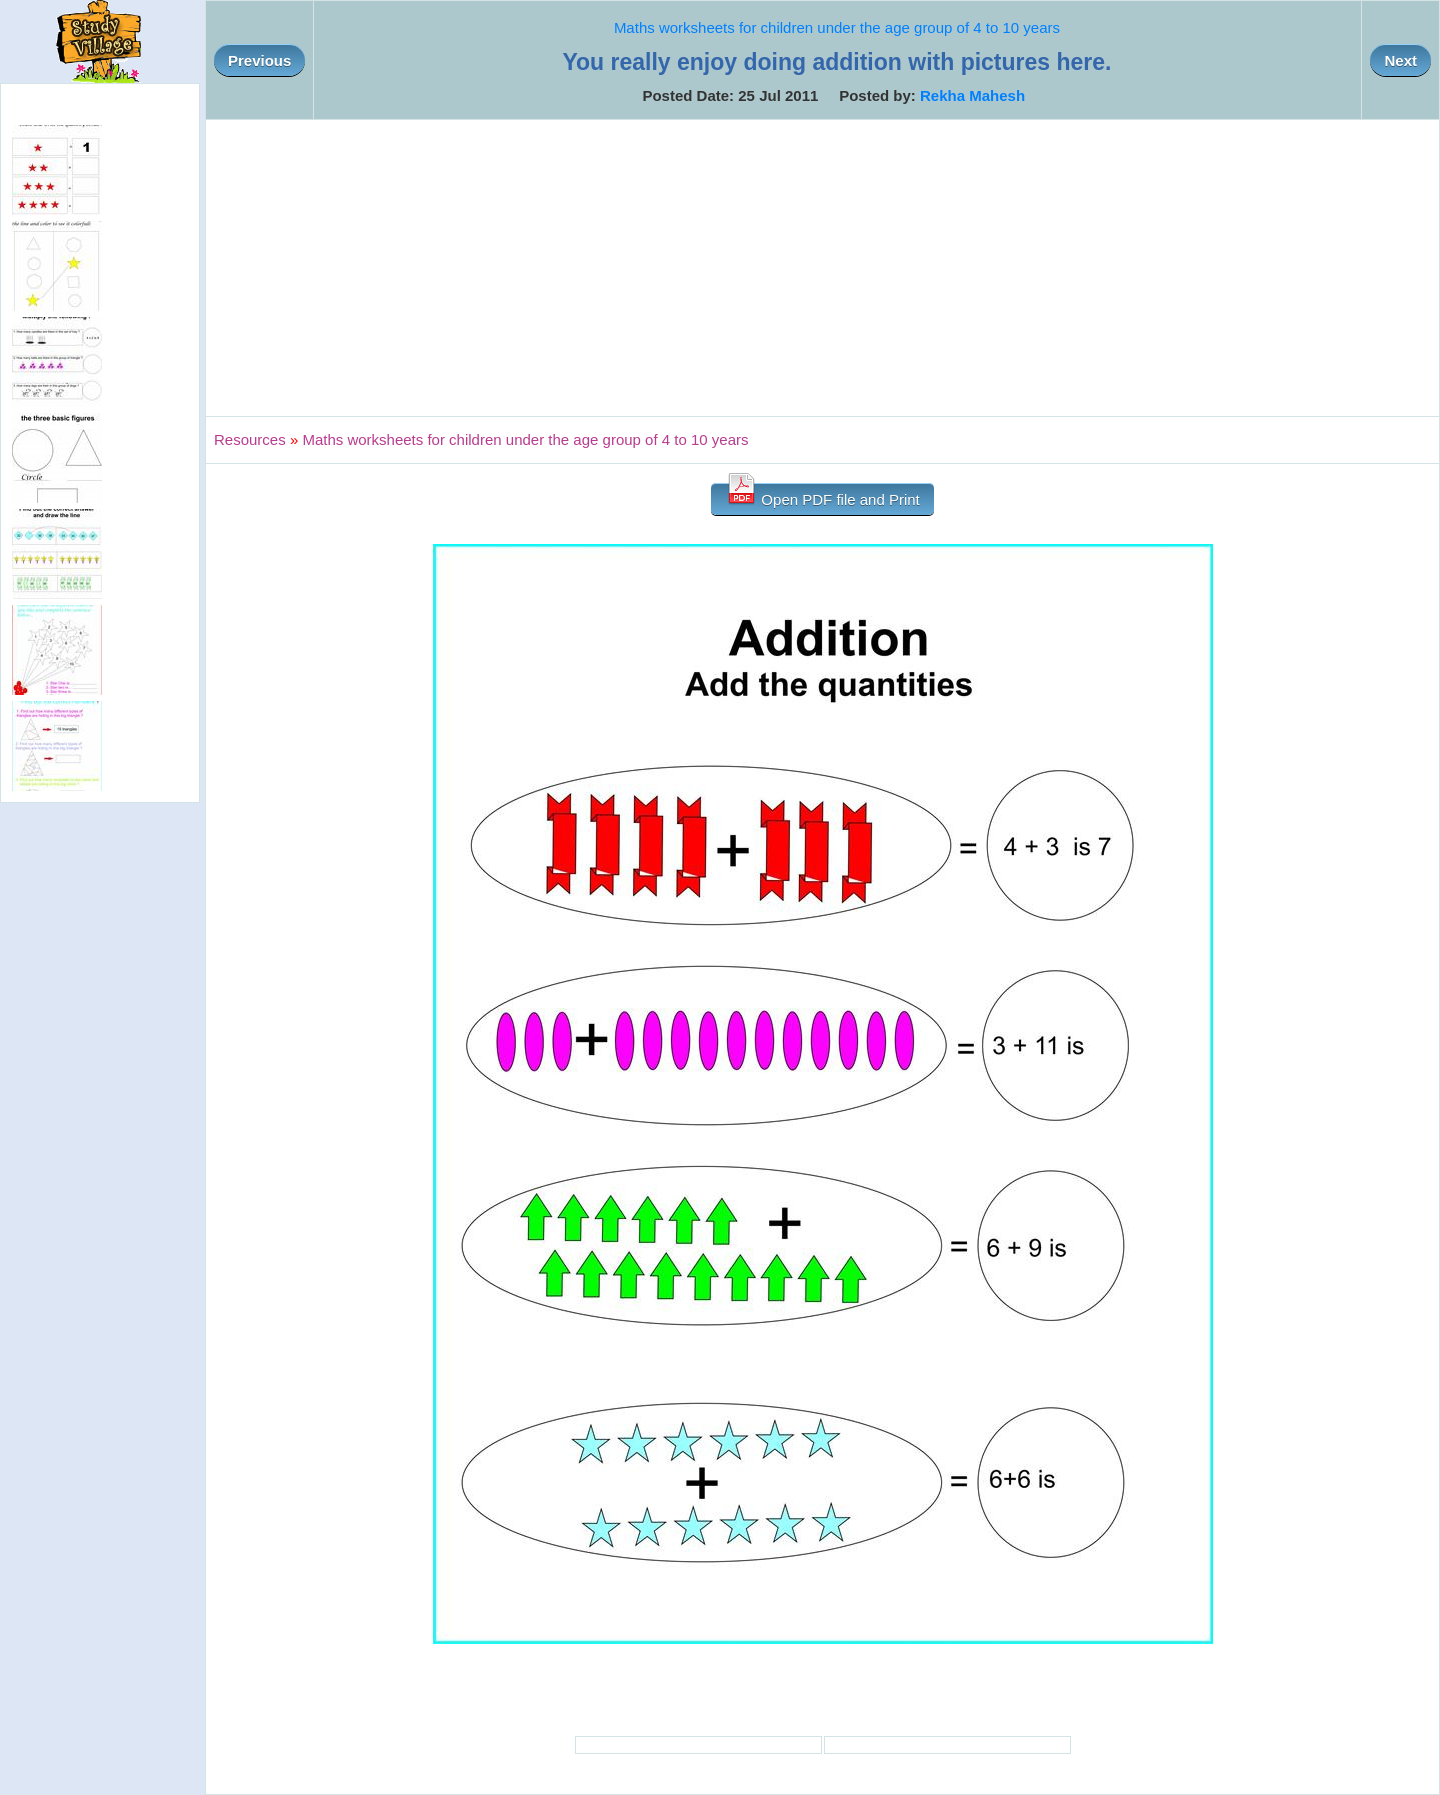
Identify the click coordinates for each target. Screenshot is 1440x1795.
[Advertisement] (823, 268)
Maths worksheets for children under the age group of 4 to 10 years (837, 27)
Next (1400, 60)
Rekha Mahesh (972, 95)
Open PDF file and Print (822, 495)
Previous (259, 60)
